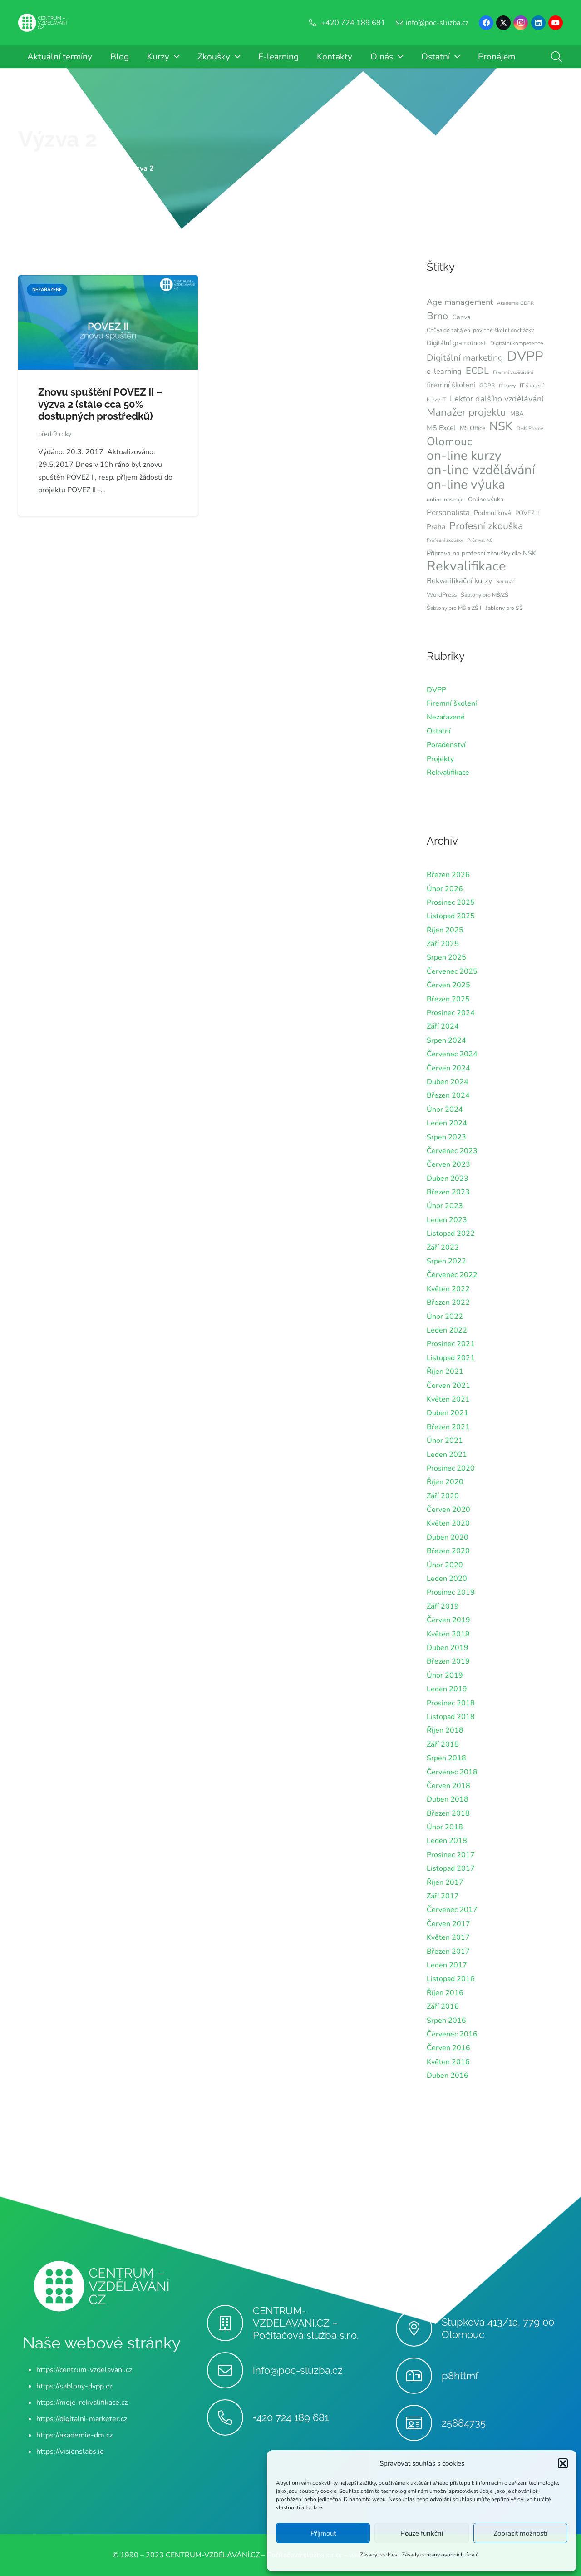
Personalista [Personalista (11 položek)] (448, 512)
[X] (503, 22)
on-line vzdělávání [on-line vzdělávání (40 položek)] (481, 470)
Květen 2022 (448, 1289)
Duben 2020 (447, 1537)
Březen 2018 (448, 1813)
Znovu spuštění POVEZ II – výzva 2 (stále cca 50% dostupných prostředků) (100, 404)
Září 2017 (443, 1896)
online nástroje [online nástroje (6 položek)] (445, 499)
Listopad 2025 (451, 916)
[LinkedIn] (538, 22)
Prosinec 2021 (451, 1344)
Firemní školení (452, 703)
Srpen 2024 (446, 1040)
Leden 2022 (447, 1330)
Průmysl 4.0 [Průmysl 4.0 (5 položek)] (479, 540)
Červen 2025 (448, 985)
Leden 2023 (447, 1220)
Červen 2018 (448, 1786)
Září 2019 (443, 1606)
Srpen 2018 (446, 1758)
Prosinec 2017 (451, 1855)
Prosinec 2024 (451, 1013)
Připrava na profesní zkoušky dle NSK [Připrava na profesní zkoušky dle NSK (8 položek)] (481, 553)
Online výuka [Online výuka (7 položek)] (485, 499)
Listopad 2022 (451, 1233)
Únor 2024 (445, 1110)
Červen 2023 (448, 1164)
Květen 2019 (448, 1634)
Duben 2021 (447, 1413)
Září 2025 (443, 944)
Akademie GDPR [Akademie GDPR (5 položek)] (515, 303)
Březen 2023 (448, 1192)
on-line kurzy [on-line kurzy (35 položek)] (464, 455)
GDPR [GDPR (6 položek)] (487, 385)
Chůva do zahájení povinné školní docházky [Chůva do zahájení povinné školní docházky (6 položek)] (480, 330)
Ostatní (439, 731)
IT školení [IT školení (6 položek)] (532, 385)
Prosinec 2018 (451, 1703)
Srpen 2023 (446, 1137)
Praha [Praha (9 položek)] (436, 526)
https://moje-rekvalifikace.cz (82, 2403)
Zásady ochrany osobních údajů (440, 2554)
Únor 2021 (445, 1441)
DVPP (436, 690)
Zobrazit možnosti (520, 2533)
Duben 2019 (447, 1648)
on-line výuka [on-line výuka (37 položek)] (466, 484)
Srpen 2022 (446, 1261)
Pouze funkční (421, 2533)
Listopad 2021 (451, 1358)
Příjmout (323, 2533)
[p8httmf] (419, 2376)
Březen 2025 (448, 999)
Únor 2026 (445, 889)
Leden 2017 (447, 1965)
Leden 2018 (447, 1841)
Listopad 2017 (451, 1868)
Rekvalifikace (448, 773)
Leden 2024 (447, 1123)
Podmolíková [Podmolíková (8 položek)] (492, 512)
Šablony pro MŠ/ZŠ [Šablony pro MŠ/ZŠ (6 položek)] (484, 595)
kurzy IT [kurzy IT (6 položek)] (436, 399)
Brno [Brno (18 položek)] (437, 316)
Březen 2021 (448, 1427)
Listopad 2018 (451, 1717)
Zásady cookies (378, 2554)
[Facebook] (486, 22)
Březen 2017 (448, 1952)
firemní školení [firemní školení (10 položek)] (451, 385)
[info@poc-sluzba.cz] (230, 2370)
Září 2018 (443, 1744)
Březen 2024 (448, 1095)
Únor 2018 (445, 1827)
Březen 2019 (448, 1661)
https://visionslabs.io (70, 2452)
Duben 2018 (447, 1799)
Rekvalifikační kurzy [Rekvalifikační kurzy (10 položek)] (459, 580)
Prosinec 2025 (451, 902)
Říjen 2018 (445, 1730)
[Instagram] (520, 22)
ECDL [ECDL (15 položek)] (477, 371)
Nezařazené (446, 717)
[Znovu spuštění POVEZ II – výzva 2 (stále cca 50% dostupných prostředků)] (108, 282)
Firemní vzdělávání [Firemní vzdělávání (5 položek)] (513, 372)
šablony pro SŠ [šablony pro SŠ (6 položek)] (504, 608)
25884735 (464, 2423)
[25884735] (419, 2423)
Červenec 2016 (452, 2034)
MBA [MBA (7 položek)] (517, 414)
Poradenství (446, 745)
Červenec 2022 (452, 1275)
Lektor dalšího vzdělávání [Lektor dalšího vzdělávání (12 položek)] (496, 398)
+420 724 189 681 (291, 2417)
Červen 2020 (448, 1510)
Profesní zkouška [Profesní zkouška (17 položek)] (486, 526)
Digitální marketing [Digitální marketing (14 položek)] (465, 358)
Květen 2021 (448, 1399)
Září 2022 (443, 1248)
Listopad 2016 (451, 1979)
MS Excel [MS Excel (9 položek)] (441, 427)
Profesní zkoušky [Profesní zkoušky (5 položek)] (445, 540)
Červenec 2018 (452, 1772)
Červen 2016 (448, 2048)
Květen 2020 (448, 1523)
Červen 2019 (448, 1620)
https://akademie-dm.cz (74, 2435)
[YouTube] (555, 22)
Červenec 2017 (452, 1910)
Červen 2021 (448, 1386)
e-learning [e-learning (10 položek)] (444, 371)
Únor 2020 (445, 1565)
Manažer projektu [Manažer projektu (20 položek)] (466, 412)
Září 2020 (443, 1496)
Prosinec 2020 (451, 1468)
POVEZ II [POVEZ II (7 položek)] (527, 513)
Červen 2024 (448, 1068)
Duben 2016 (447, 2076)
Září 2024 (443, 1026)
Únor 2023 (445, 1206)
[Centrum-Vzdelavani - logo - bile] (42, 23)
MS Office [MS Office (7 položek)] (472, 428)
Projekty (440, 759)
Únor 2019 (445, 1675)
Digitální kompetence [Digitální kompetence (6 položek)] (516, 343)
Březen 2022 (448, 1303)
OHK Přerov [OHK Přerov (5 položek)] (530, 428)
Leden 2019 (447, 1689)
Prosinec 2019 (451, 1592)
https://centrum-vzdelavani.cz (84, 2370)
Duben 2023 (447, 1179)
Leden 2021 (447, 1455)
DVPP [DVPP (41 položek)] (525, 356)
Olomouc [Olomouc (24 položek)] (449, 441)
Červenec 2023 (452, 1151)
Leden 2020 (447, 1579)
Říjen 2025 (445, 930)
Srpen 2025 (446, 957)
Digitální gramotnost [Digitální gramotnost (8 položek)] (456, 342)
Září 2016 (443, 2006)
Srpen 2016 (446, 2021)
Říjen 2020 (445, 1482)
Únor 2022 (445, 1317)
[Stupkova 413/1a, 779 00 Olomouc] (419, 2328)
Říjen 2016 (445, 1993)
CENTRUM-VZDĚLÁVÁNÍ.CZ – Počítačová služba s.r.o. (306, 2323)
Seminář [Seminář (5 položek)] (505, 581)
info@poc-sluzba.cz (298, 2370)
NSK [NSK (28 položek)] (500, 426)
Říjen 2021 (445, 1372)
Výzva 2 (57, 139)
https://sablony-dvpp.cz (74, 2386)
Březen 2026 (448, 875)
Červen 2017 (448, 1924)
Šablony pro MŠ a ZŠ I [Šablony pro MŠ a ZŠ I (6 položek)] (454, 608)
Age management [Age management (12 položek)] (460, 302)
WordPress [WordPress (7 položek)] (442, 595)
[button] (562, 2463)
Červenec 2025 (452, 971)
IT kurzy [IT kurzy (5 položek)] (507, 385)
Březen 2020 (448, 1551)
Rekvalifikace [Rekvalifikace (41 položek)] (466, 566)
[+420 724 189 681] (230, 2417)
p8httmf (460, 2376)
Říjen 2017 (445, 1882)
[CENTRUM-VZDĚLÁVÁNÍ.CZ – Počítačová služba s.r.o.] (230, 2323)
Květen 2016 (448, 2062)
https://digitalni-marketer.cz (81, 2419)
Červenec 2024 (452, 1054)
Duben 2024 (447, 1082)
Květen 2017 (448, 1937)
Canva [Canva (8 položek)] (461, 317)
